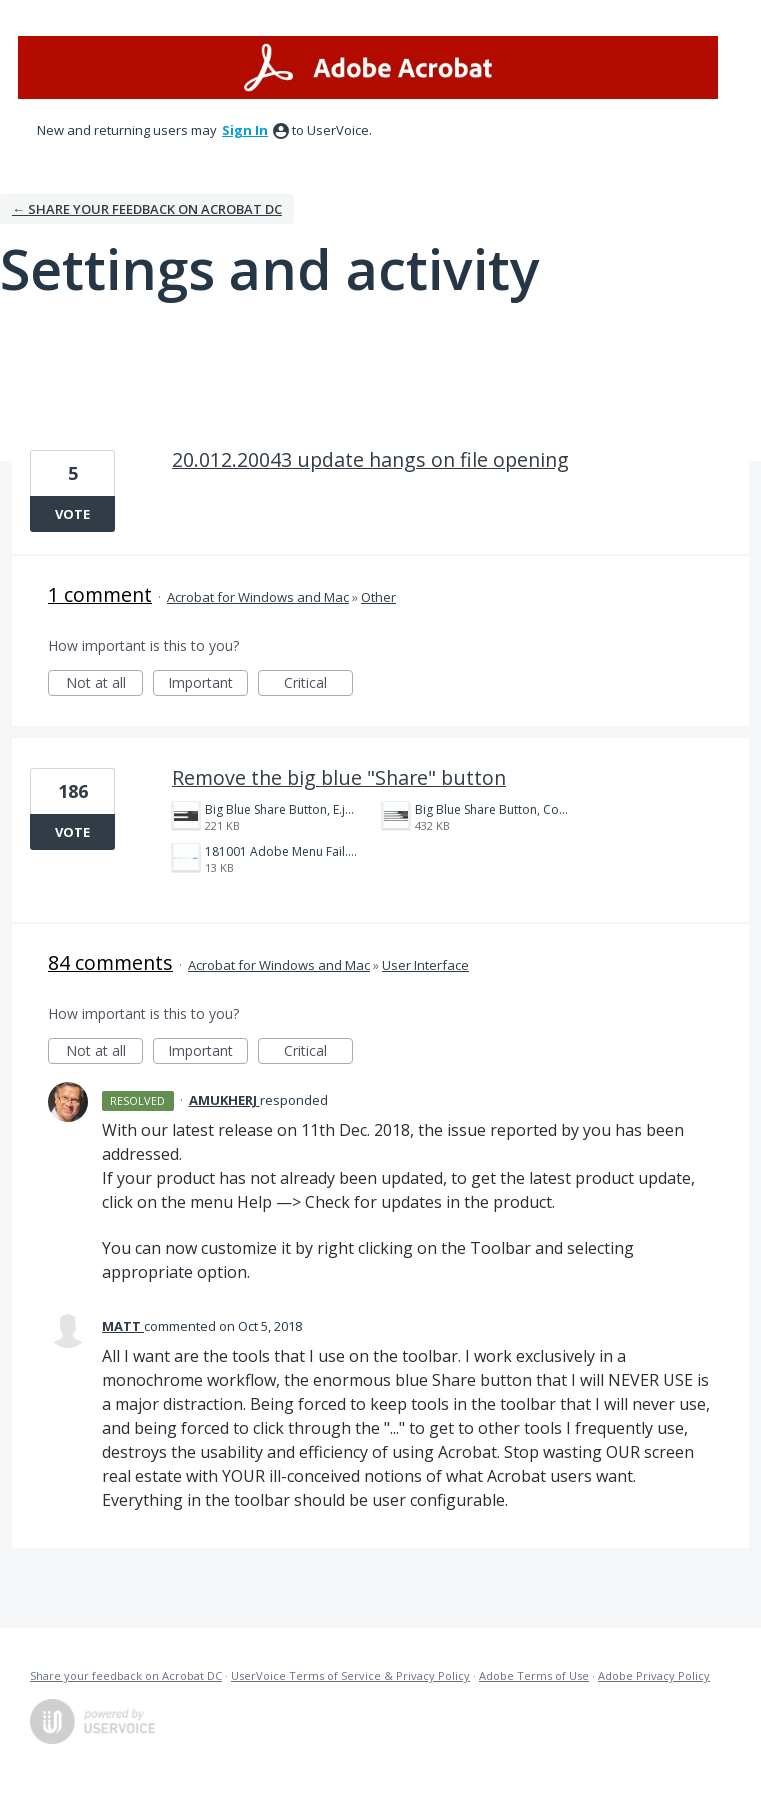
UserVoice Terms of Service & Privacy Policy (350, 1675)
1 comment (100, 594)
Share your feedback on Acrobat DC (126, 1675)
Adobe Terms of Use (534, 1675)
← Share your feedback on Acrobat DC (147, 209)
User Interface (425, 965)
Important (208, 684)
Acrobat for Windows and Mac (258, 597)
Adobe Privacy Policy (654, 1675)
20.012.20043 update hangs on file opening (370, 459)
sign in (245, 130)
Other (378, 597)
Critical (318, 684)
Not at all (105, 684)
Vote (72, 514)
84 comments (110, 962)
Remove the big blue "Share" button (339, 777)
